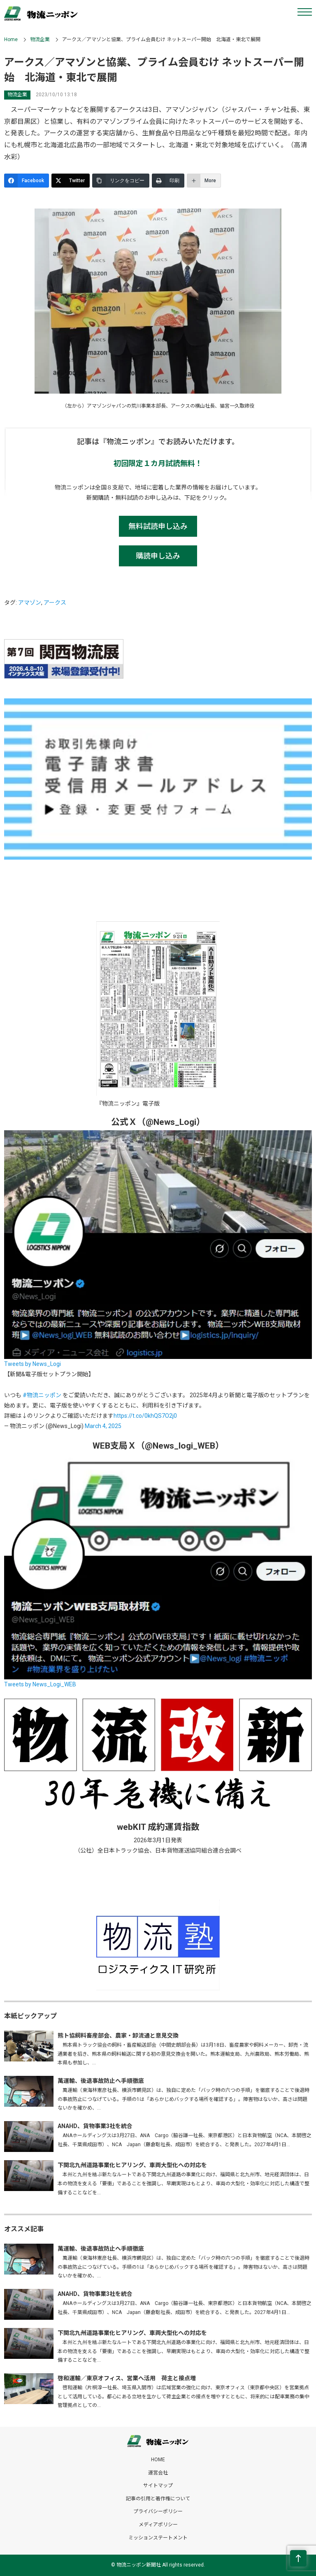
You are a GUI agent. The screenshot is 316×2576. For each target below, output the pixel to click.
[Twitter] (70, 181)
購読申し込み (158, 556)
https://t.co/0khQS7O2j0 (145, 1415)
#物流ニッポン (42, 1395)
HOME (158, 2459)
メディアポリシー (158, 2524)
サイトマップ (158, 2485)
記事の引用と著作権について (158, 2499)
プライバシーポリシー (158, 2511)
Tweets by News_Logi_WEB (40, 1684)
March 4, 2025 (103, 1426)
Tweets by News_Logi (32, 1364)
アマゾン (29, 602)
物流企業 (40, 39)
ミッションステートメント (158, 2538)
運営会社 (158, 2473)
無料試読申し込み (158, 526)
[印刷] (168, 181)
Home (11, 39)
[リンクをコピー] (120, 181)
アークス (55, 602)
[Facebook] (26, 181)
